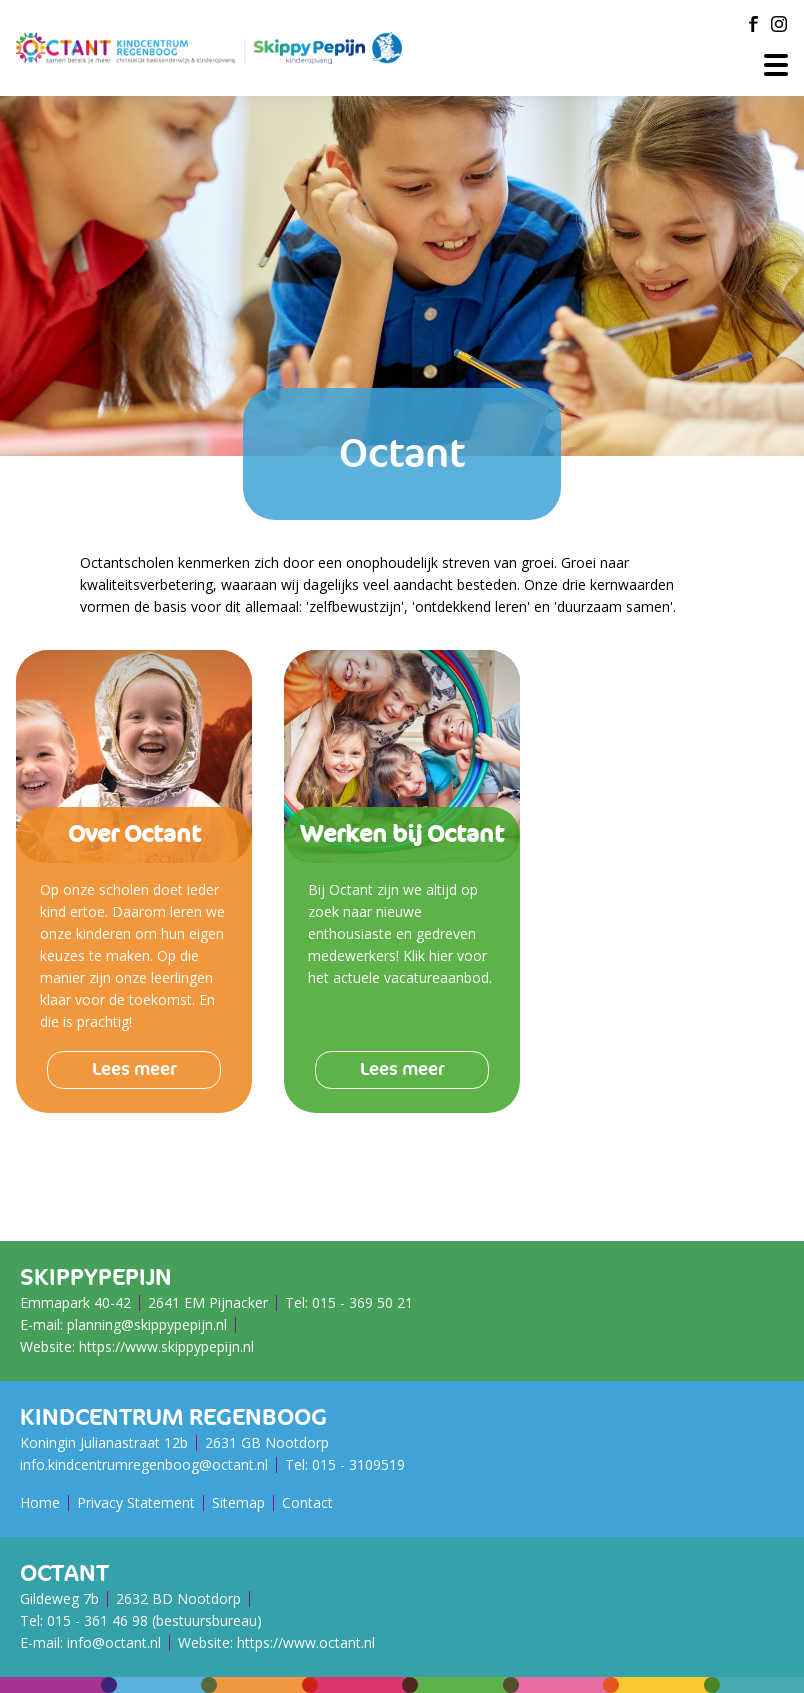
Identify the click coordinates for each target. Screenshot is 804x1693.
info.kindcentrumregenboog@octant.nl (144, 1464)
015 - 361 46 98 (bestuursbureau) (154, 1620)
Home (40, 1502)
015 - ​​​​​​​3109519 (358, 1464)
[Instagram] (779, 24)
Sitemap (238, 1502)
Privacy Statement (136, 1502)
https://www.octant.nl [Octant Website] (306, 1642)
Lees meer (134, 1069)
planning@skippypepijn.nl (147, 1324)
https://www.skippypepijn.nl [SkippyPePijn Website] (166, 1346)
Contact (307, 1502)
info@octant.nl (114, 1642)
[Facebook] (753, 24)
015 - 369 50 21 (362, 1302)
